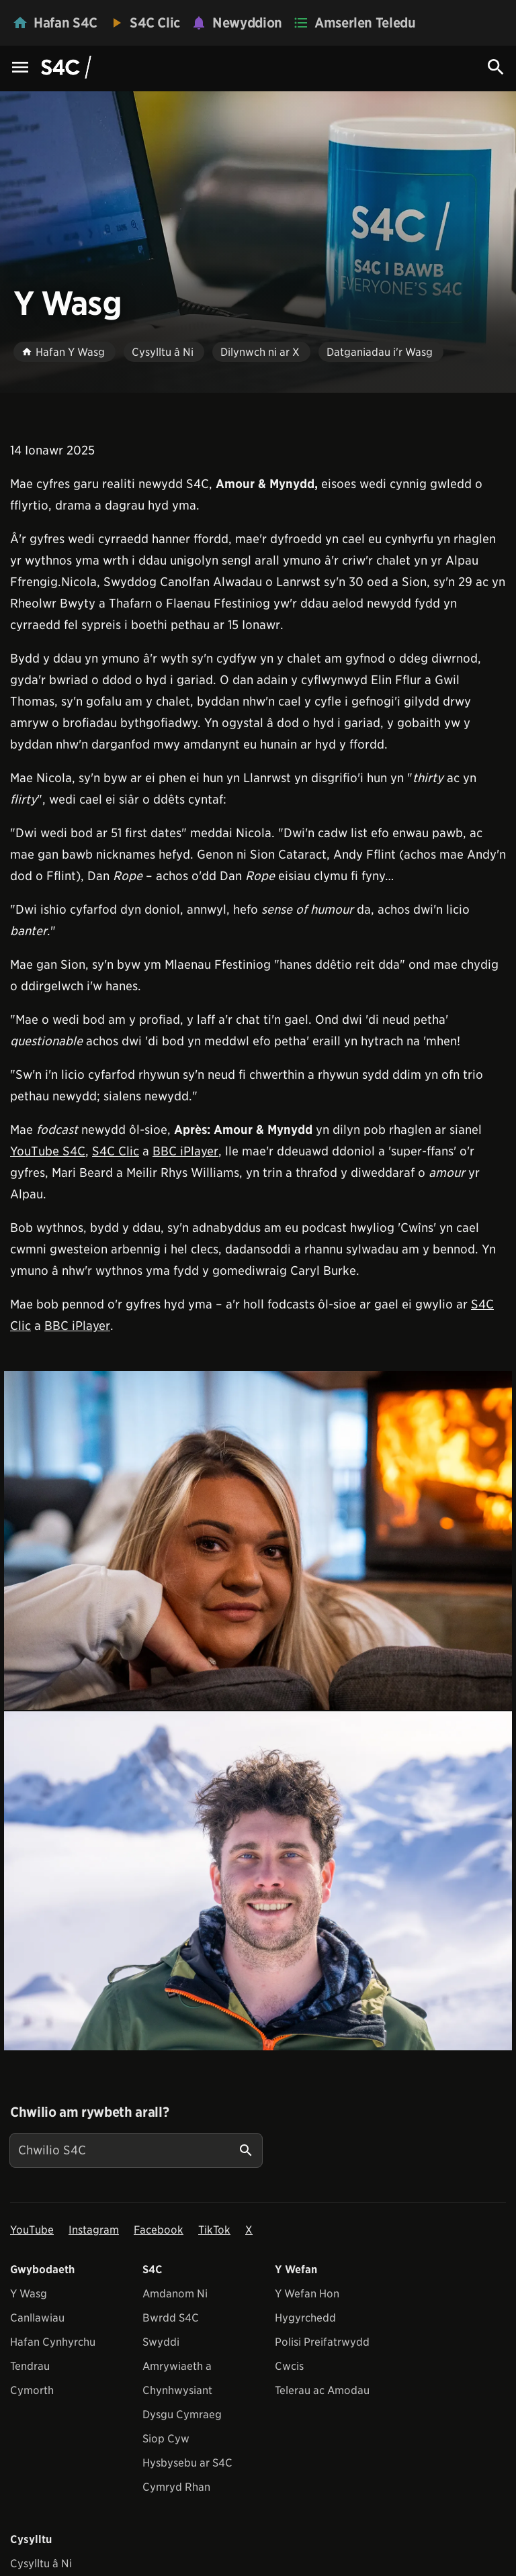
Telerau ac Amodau (322, 2390)
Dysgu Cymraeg (182, 2414)
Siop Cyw (165, 2438)
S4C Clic (115, 1151)
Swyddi (160, 2342)
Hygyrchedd (305, 2317)
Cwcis (289, 2366)
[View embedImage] (258, 1540)
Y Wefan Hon (307, 2293)
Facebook (158, 2230)
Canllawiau (37, 2317)
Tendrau (30, 2366)
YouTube (32, 2230)
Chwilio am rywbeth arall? (89, 2112)
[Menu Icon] (20, 68)
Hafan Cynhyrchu (52, 2342)
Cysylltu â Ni (41, 2563)
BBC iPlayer (185, 1151)
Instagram (94, 2230)
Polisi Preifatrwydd (322, 2342)
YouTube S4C (47, 1151)
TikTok (214, 2230)
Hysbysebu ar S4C (187, 2462)
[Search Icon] (496, 67)
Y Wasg (28, 2293)
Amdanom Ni (175, 2293)
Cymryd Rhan (176, 2487)
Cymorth (32, 2390)
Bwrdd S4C (170, 2317)
